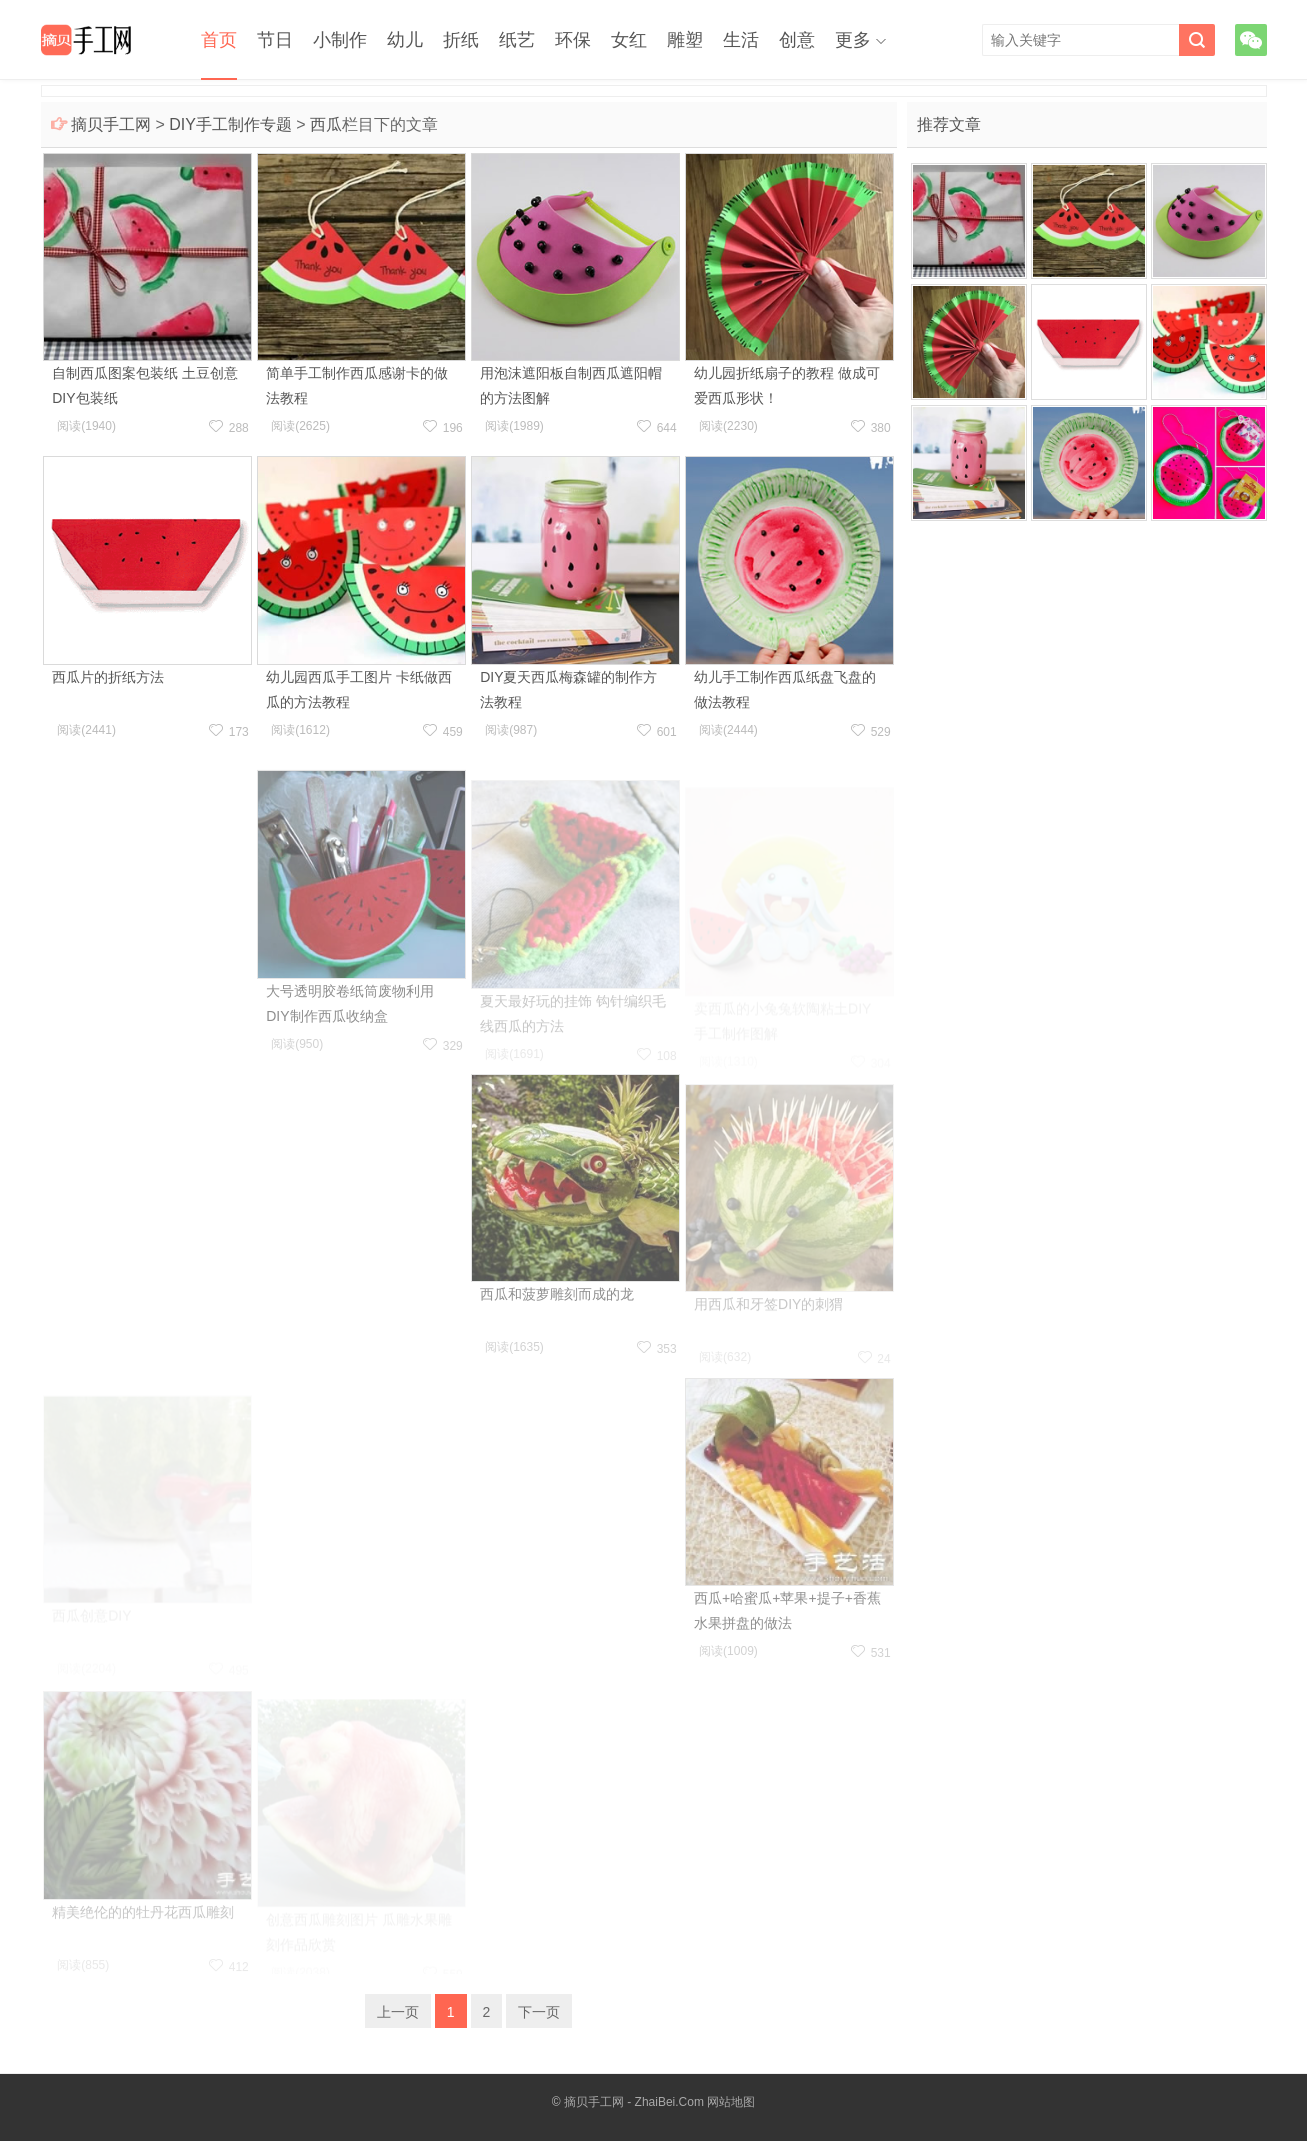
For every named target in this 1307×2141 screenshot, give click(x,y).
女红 (629, 40)
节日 (275, 40)
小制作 (340, 40)
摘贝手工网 (111, 124)
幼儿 (405, 40)
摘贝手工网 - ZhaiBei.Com (634, 2102)
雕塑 (685, 40)
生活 (741, 40)
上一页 (398, 2012)
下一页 (539, 2012)
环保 (573, 40)
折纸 (461, 40)
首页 (219, 40)
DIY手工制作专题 (230, 124)
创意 (797, 40)
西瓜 (326, 124)
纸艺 (517, 40)
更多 (853, 40)
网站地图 (731, 2102)
